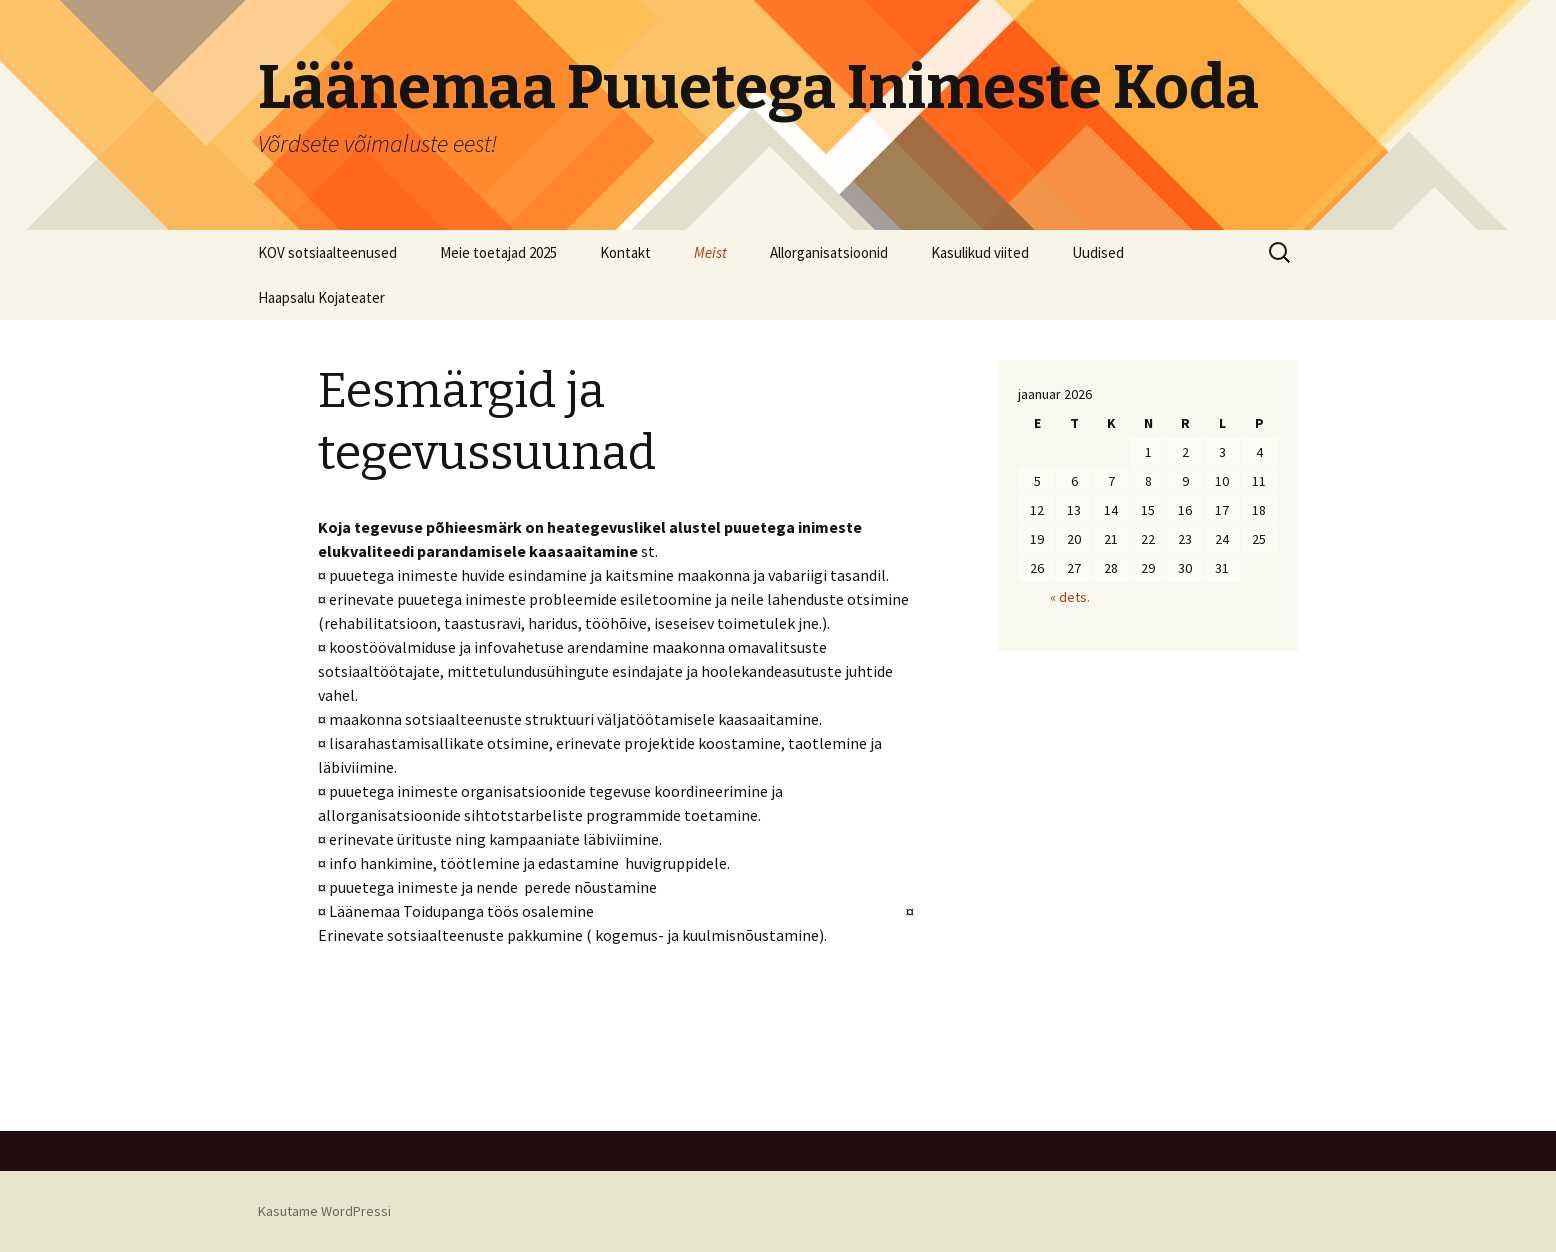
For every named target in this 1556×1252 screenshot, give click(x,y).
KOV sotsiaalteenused (327, 252)
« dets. (1070, 597)
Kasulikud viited (980, 252)
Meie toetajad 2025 (498, 252)
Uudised (1098, 252)
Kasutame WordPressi (324, 1211)
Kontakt (625, 252)
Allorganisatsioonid (829, 252)
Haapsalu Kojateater (321, 297)
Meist (710, 252)
